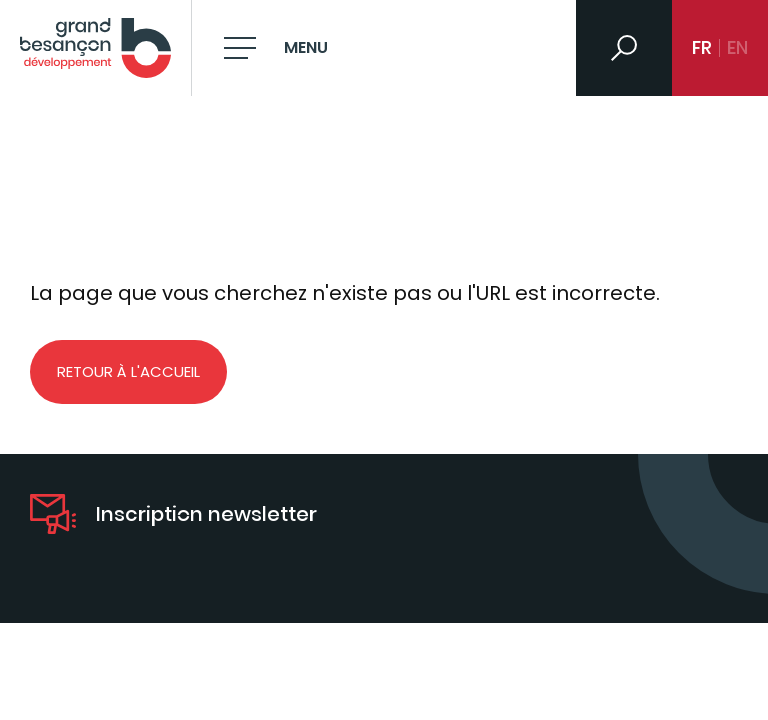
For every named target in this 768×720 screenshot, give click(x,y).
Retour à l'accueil (128, 371)
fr (702, 48)
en (737, 48)
